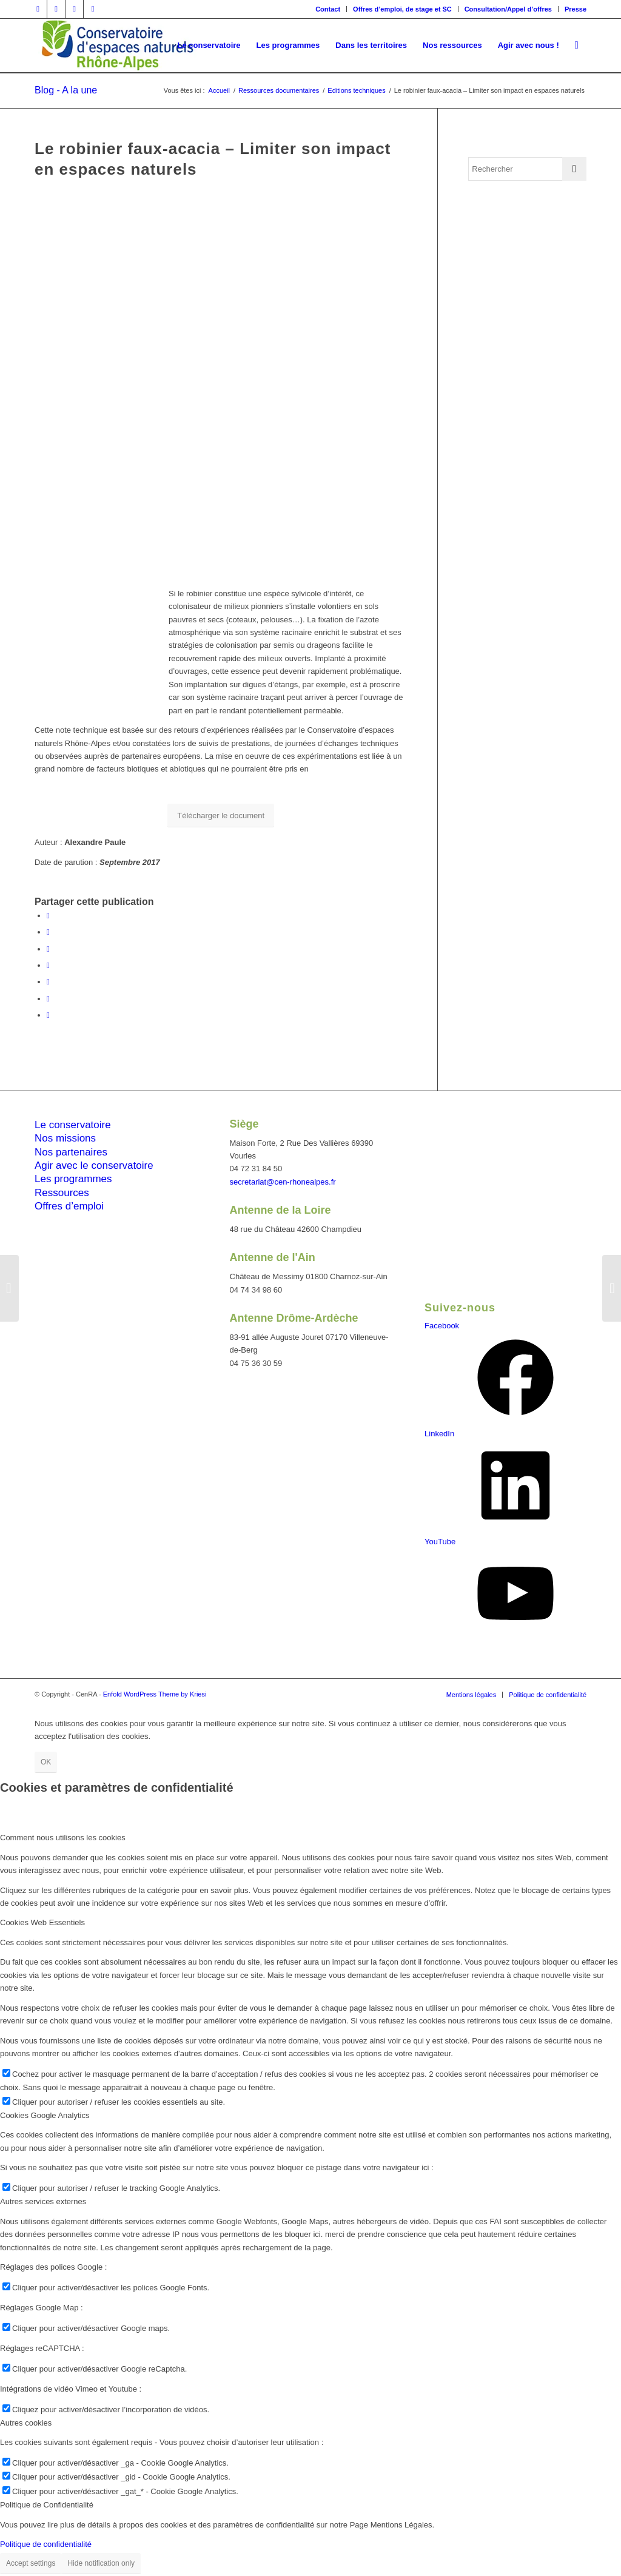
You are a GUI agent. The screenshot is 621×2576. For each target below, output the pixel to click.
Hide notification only (101, 2563)
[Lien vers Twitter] (56, 9)
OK (46, 1762)
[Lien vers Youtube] (93, 9)
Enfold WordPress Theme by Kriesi (155, 1694)
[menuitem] (328, 9)
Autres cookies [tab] (26, 2422)
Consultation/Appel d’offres (508, 9)
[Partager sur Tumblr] (48, 998)
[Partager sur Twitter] (48, 932)
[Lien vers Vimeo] (74, 9)
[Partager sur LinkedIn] (48, 981)
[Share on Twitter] (48, 948)
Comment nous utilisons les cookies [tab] (63, 1837)
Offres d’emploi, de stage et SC (402, 9)
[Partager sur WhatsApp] (48, 965)
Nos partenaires (71, 1152)
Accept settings (30, 2563)
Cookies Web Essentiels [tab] (42, 1922)
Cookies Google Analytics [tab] (44, 2115)
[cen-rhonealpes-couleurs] (116, 45)
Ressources (62, 1193)
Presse (575, 9)
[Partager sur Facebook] (48, 915)
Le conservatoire (73, 1125)
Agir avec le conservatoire (94, 1165)
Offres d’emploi (69, 1206)
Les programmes (73, 1179)
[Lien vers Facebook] (38, 9)
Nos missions (65, 1138)
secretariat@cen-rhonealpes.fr (283, 1181)
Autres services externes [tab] (43, 2201)
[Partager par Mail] (48, 1015)
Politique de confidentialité (46, 2544)
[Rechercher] (576, 45)
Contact (327, 9)
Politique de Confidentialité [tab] (46, 2504)
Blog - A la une (66, 90)
